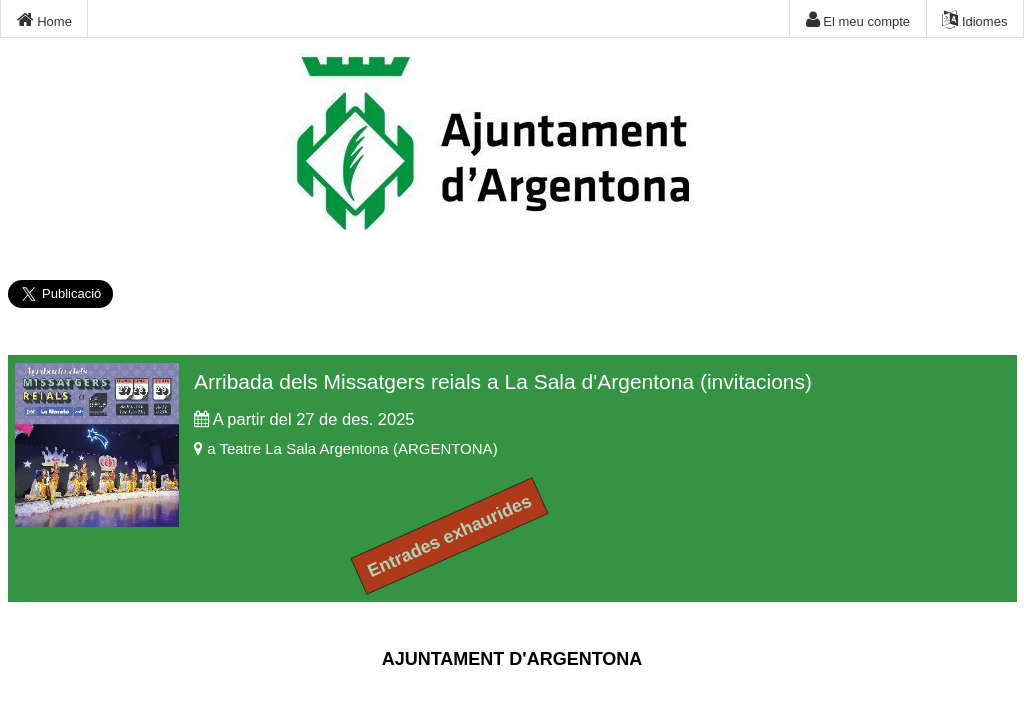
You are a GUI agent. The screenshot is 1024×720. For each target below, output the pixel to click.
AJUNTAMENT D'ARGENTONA (512, 659)
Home (44, 20)
